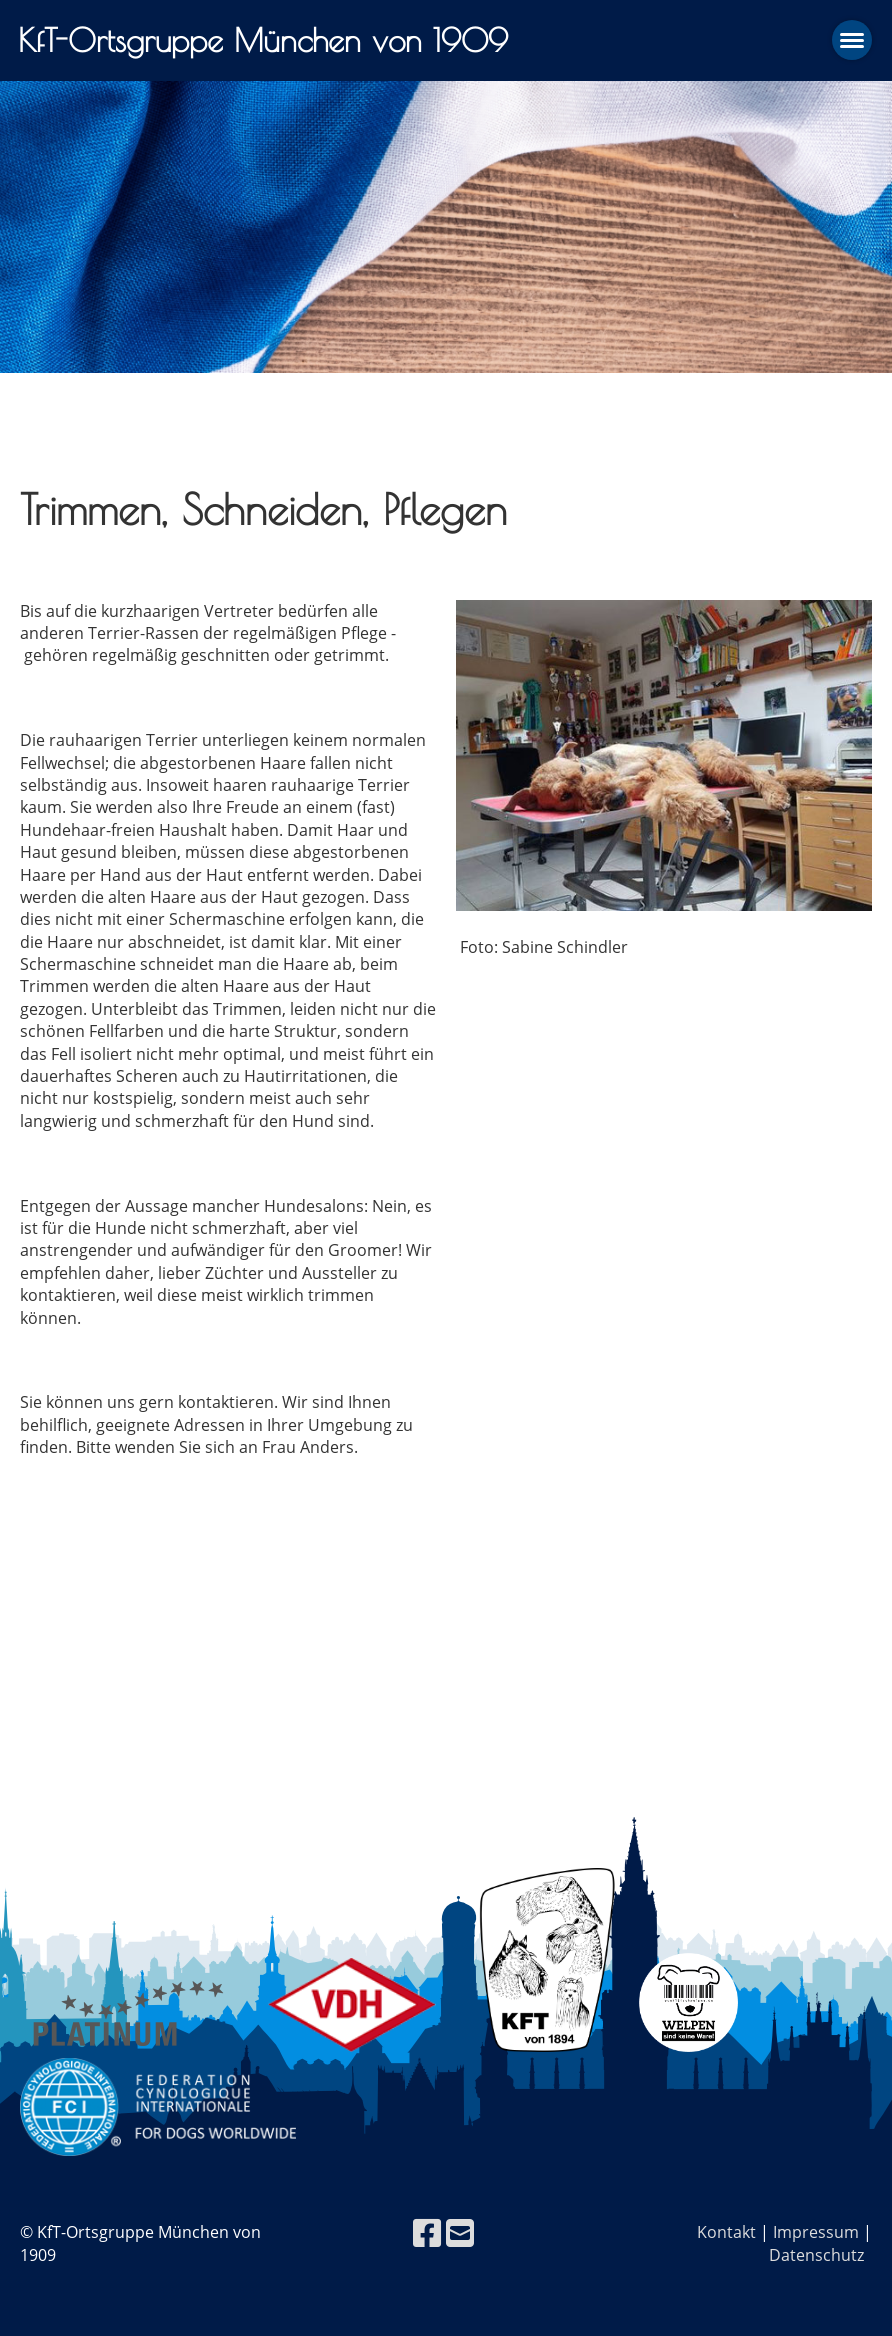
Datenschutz (816, 2255)
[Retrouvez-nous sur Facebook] (427, 2232)
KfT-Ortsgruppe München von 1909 (263, 40)
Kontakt (726, 2232)
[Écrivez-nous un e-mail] (460, 2232)
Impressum (816, 2232)
